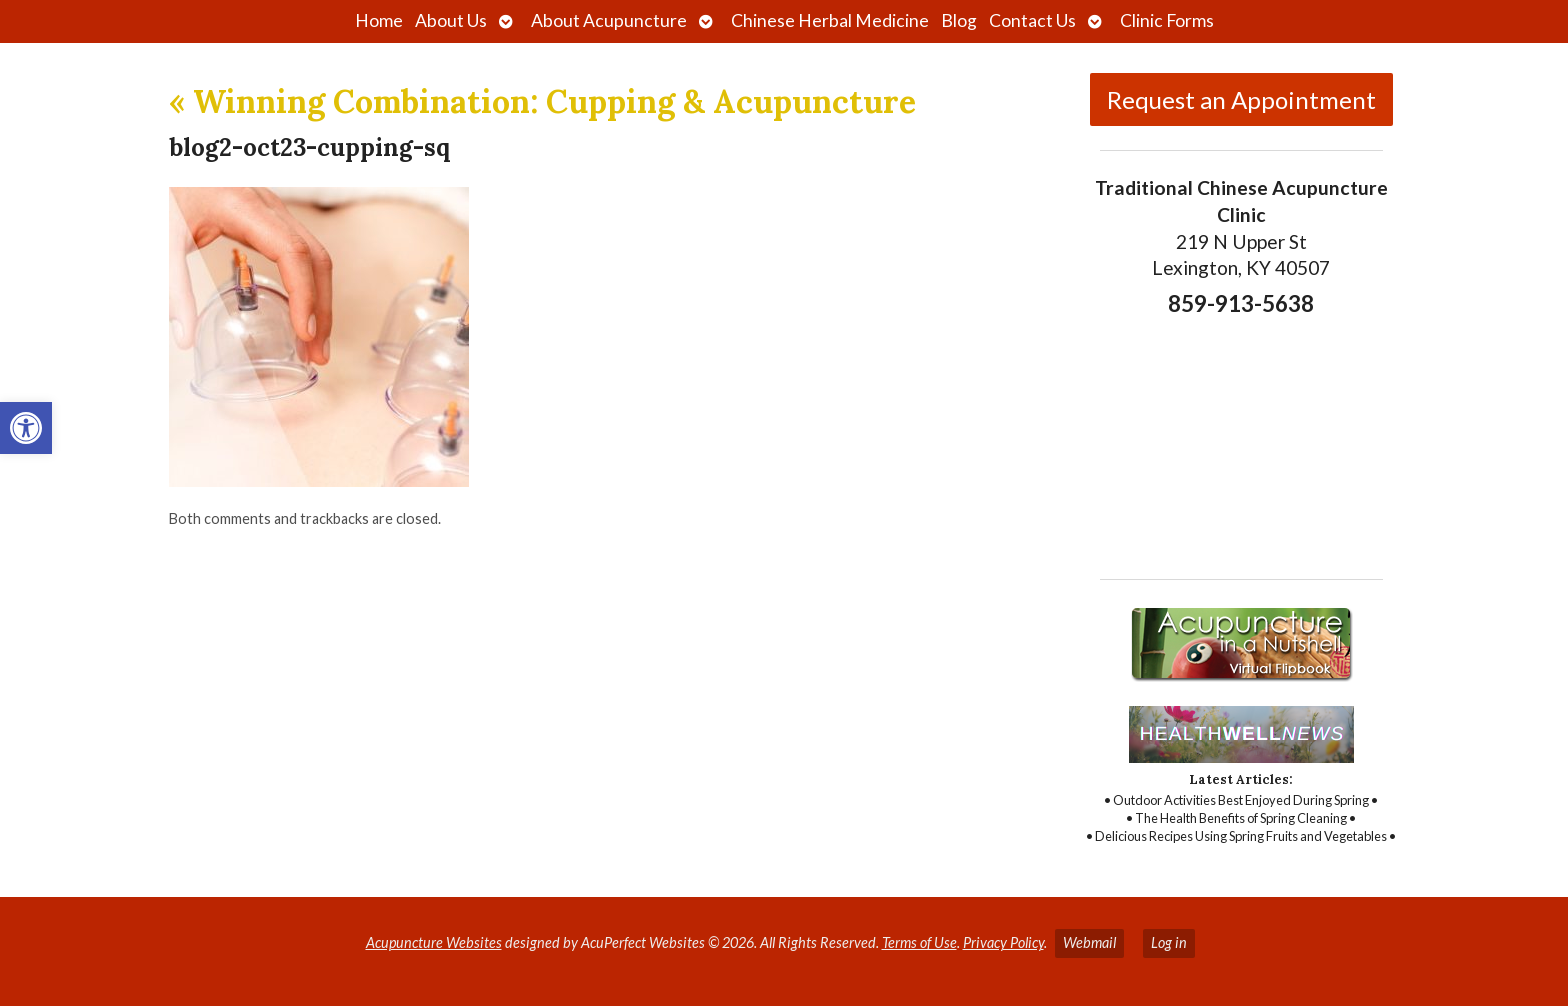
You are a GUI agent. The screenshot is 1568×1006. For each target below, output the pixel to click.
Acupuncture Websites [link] (434, 942)
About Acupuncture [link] (609, 20)
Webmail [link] (1089, 942)
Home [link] (379, 20)
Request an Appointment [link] (1241, 99)
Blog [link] (959, 20)
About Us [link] (451, 20)
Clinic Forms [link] (1167, 20)
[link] (26, 428)
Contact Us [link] (1032, 20)
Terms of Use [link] (919, 942)
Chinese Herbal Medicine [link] (830, 20)
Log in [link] (1169, 942)
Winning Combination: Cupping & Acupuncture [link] (542, 101)
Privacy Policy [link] (1003, 942)
